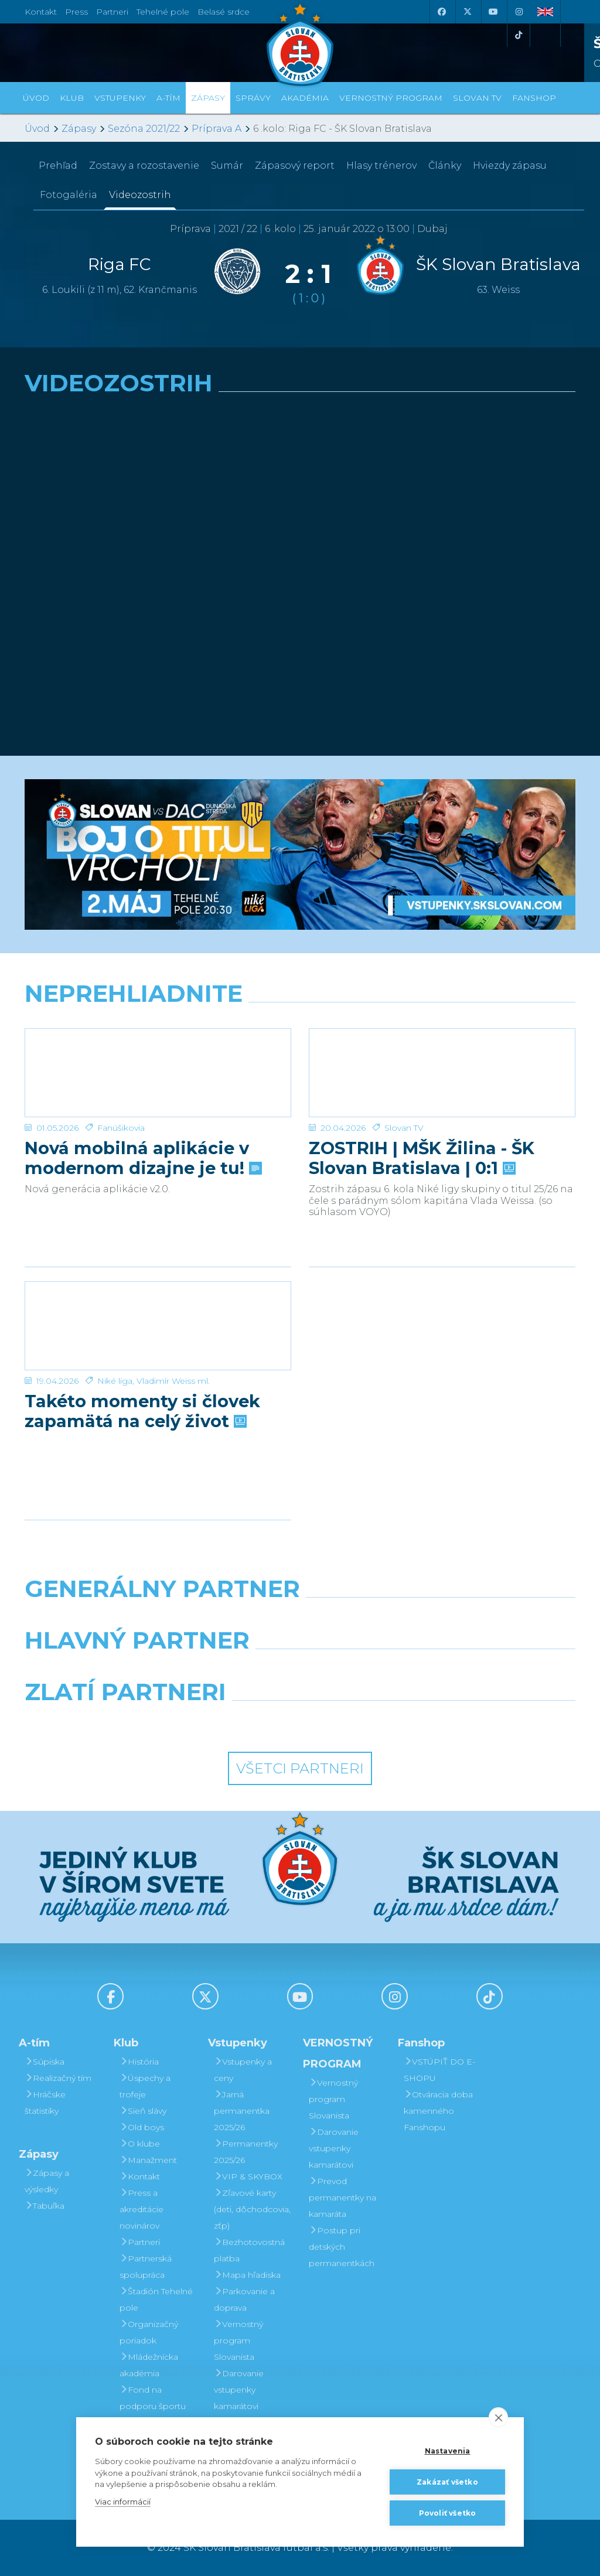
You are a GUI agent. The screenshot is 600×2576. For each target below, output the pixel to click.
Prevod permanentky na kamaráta (342, 2197)
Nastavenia (448, 2451)
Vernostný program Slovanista (238, 2340)
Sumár (227, 165)
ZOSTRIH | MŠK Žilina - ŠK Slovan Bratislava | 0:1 (421, 1158)
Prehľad (58, 165)
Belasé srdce (223, 11)
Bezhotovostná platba (249, 2250)
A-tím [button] (168, 98)
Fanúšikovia (121, 1127)
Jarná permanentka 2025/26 (242, 2111)
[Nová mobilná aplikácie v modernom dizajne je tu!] (158, 1072)
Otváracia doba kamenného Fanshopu (438, 2111)
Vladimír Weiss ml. (173, 1381)
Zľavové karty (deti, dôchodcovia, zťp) (252, 2209)
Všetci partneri (300, 1768)
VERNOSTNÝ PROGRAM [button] (390, 98)
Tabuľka (44, 2205)
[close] (498, 2417)
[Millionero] (394, 1670)
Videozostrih (140, 194)
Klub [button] (72, 98)
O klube (140, 2143)
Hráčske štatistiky (45, 2102)
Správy (253, 98)
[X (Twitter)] (467, 11)
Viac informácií (123, 2501)
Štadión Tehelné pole (156, 2299)
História (139, 2061)
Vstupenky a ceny (243, 2069)
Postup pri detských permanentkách (341, 2246)
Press (76, 11)
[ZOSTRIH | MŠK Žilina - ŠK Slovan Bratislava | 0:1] (442, 1072)
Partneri (140, 2242)
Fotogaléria (68, 194)
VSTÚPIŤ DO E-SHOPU (439, 2069)
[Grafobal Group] (371, 1721)
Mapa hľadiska (247, 2275)
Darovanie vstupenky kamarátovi (239, 2389)
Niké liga (114, 1381)
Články (444, 165)
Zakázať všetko (447, 2482)
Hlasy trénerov (381, 165)
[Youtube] (492, 11)
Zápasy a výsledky (47, 2181)
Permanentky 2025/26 (246, 2151)
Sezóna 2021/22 (144, 128)
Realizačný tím (58, 2078)
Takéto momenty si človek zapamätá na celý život (142, 1411)
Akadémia (305, 98)
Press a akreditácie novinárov (141, 2209)
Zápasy (79, 128)
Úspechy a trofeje (145, 2086)
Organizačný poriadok (149, 2332)
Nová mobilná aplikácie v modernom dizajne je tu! (142, 1158)
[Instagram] (518, 11)
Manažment (148, 2160)
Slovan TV (404, 1127)
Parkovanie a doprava (244, 2299)
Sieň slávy (143, 2111)
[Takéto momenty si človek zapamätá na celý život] (158, 1325)
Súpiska (44, 2061)
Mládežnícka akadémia (149, 2365)
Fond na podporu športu (153, 2397)
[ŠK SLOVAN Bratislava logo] (300, 44)
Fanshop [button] (534, 98)
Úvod (36, 98)
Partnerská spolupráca (146, 2266)
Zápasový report (295, 165)
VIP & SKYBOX (248, 2176)
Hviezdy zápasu (510, 165)
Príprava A (216, 128)
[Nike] (300, 1618)
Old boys (142, 2127)
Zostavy (144, 165)
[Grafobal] (205, 1670)
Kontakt (140, 2176)
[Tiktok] (518, 35)
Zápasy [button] (208, 98)
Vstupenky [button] (120, 98)
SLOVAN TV (477, 98)
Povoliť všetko (447, 2513)
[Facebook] (441, 11)
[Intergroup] (229, 1721)
